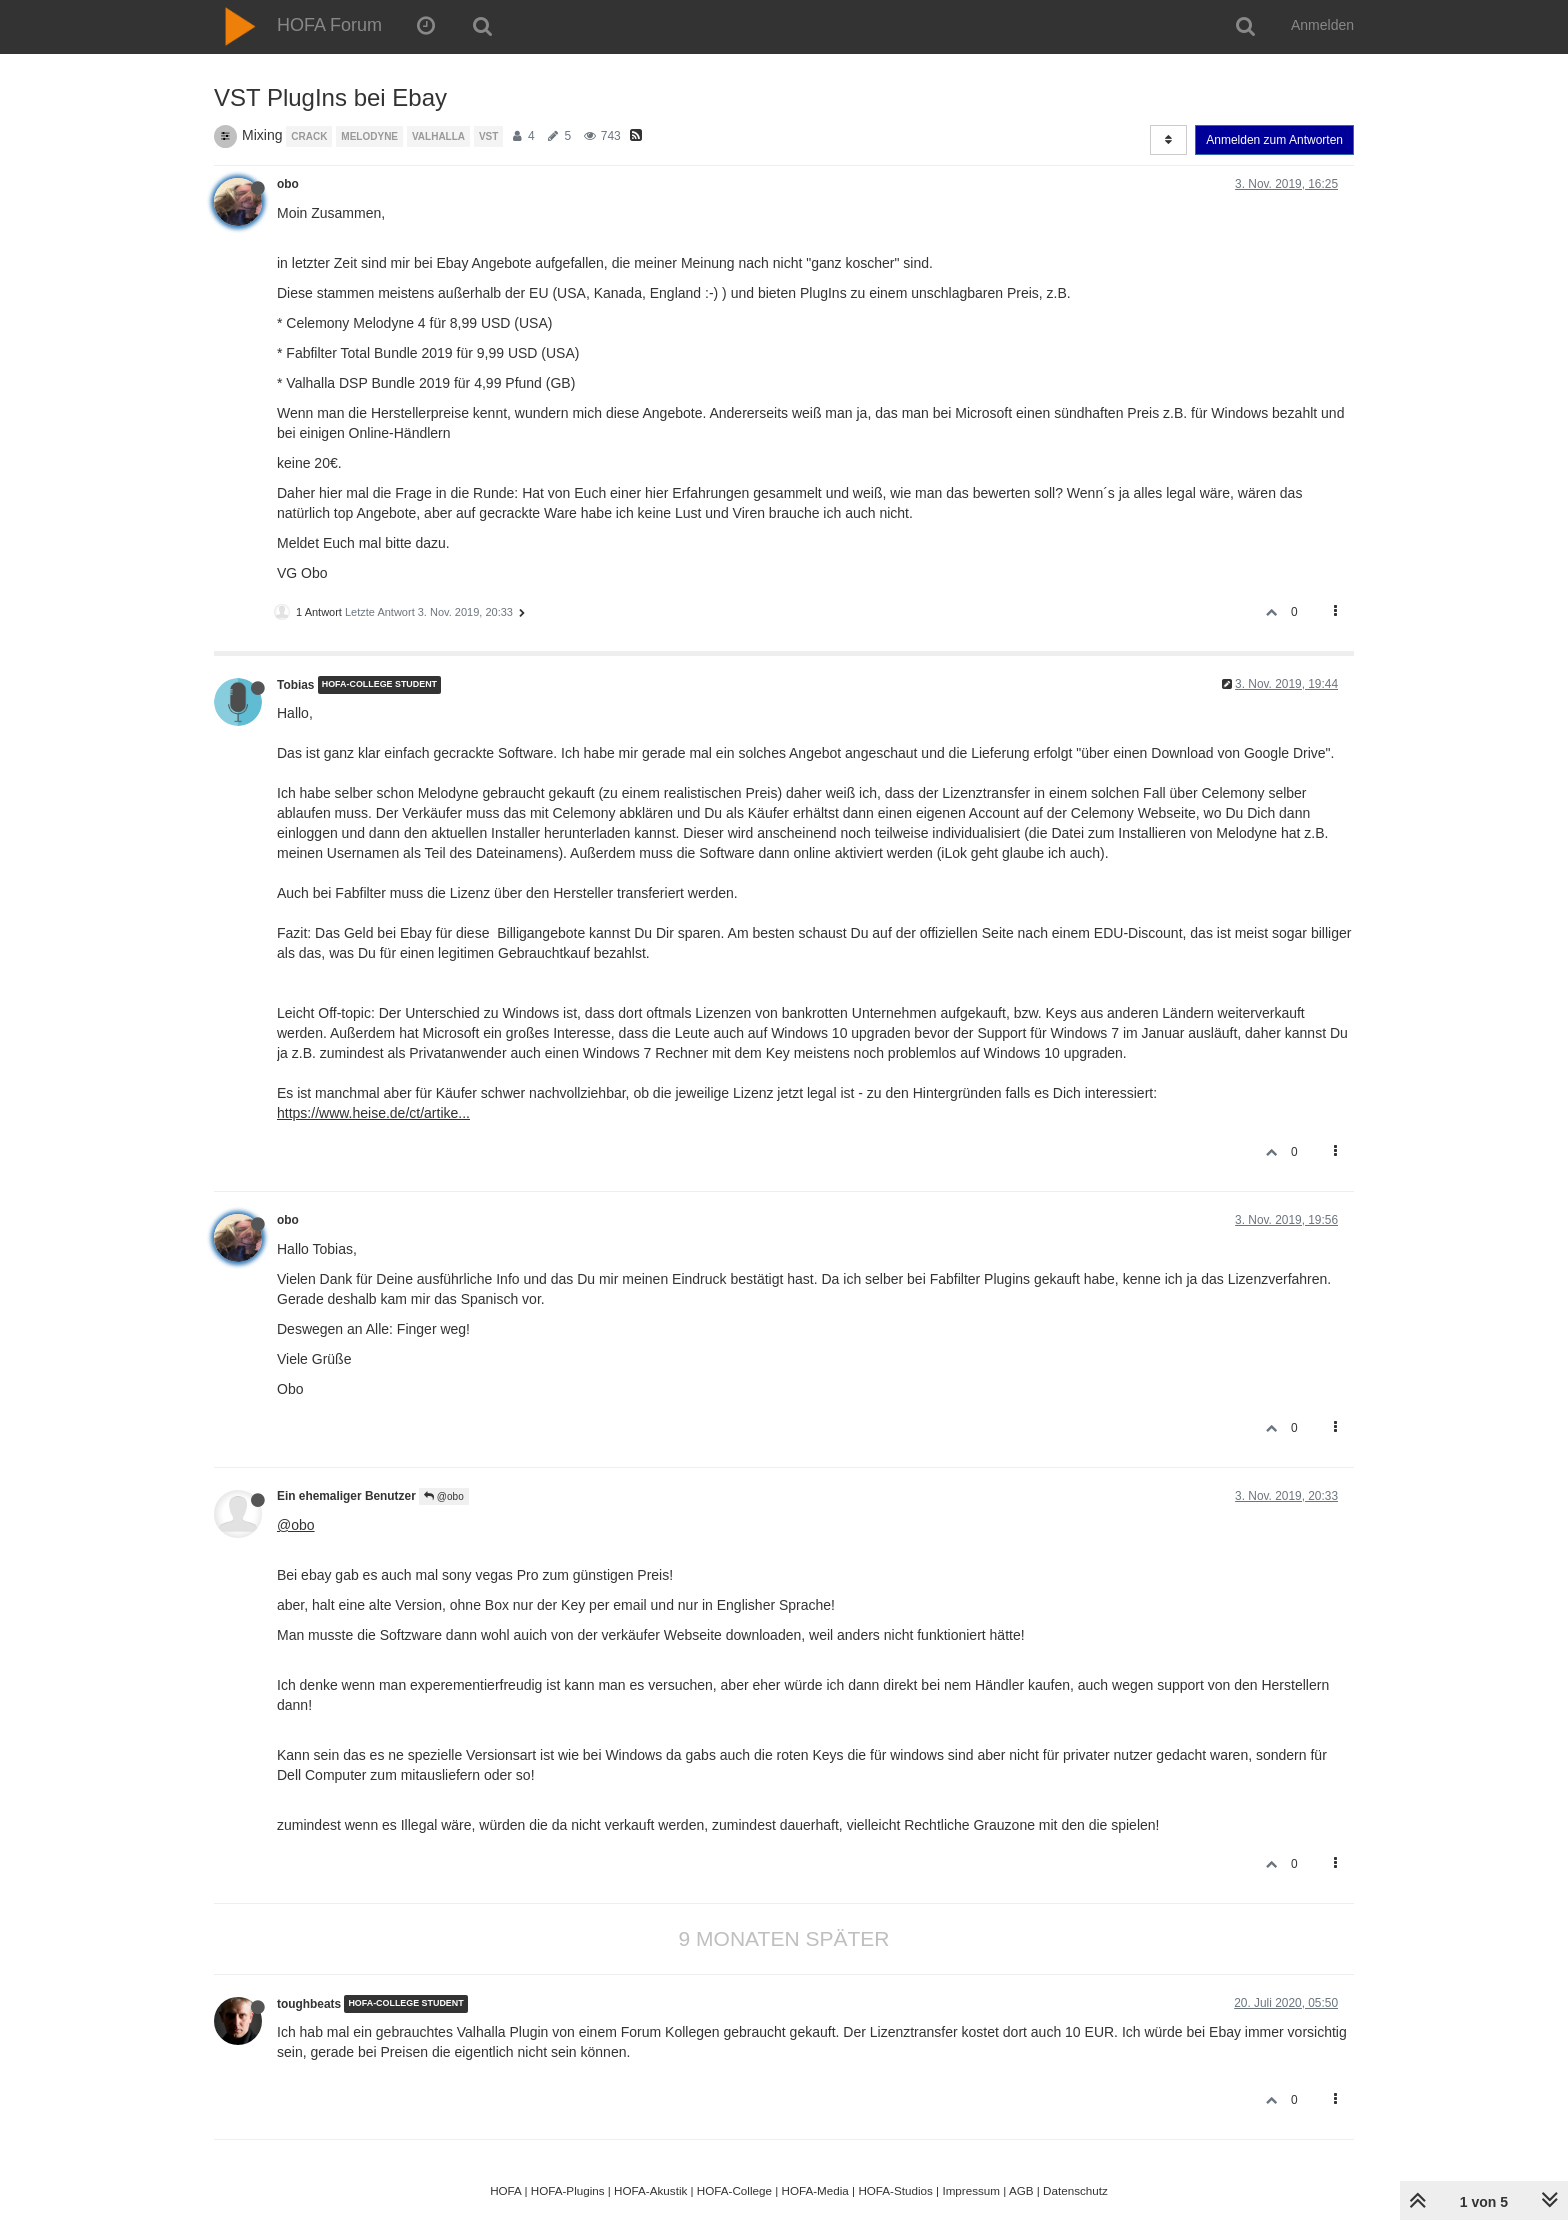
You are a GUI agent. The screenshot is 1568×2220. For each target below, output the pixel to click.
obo (288, 184)
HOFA (505, 2190)
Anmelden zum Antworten (1274, 140)
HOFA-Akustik (650, 2190)
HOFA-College (734, 2190)
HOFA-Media (814, 2190)
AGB (1021, 2190)
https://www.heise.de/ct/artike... (373, 1113)
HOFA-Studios (895, 2190)
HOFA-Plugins (568, 2190)
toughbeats (309, 2004)
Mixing (262, 135)
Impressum (971, 2190)
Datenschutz (1075, 2190)
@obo (444, 1496)
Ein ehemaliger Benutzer (346, 1496)
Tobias (295, 685)
